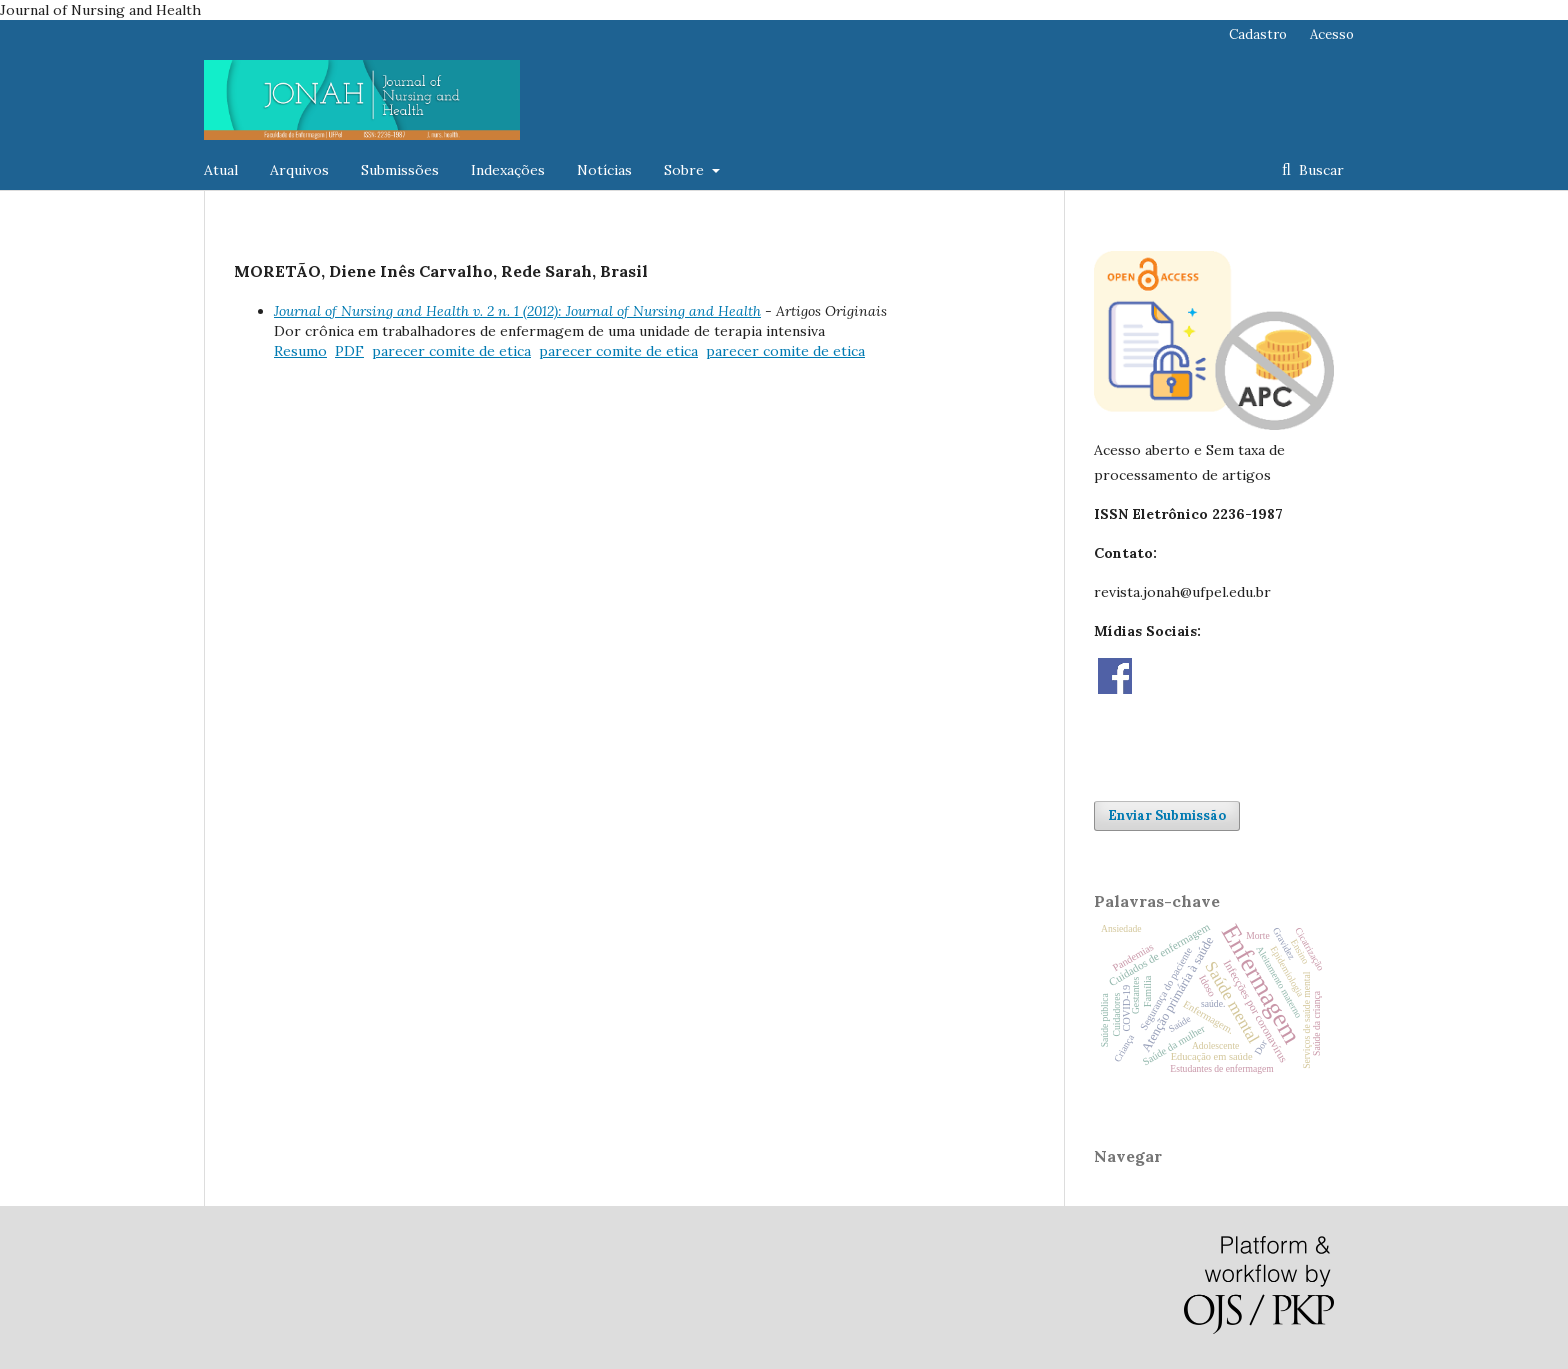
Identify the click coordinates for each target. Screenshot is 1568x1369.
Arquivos (299, 170)
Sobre (686, 170)
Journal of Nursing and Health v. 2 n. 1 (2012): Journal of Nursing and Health (517, 311)
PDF (349, 351)
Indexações (508, 170)
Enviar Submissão (1167, 815)
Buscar (1319, 170)
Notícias (604, 170)
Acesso (1332, 34)
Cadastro (1258, 34)
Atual (221, 170)
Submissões (400, 170)
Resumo (300, 351)
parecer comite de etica (451, 351)
